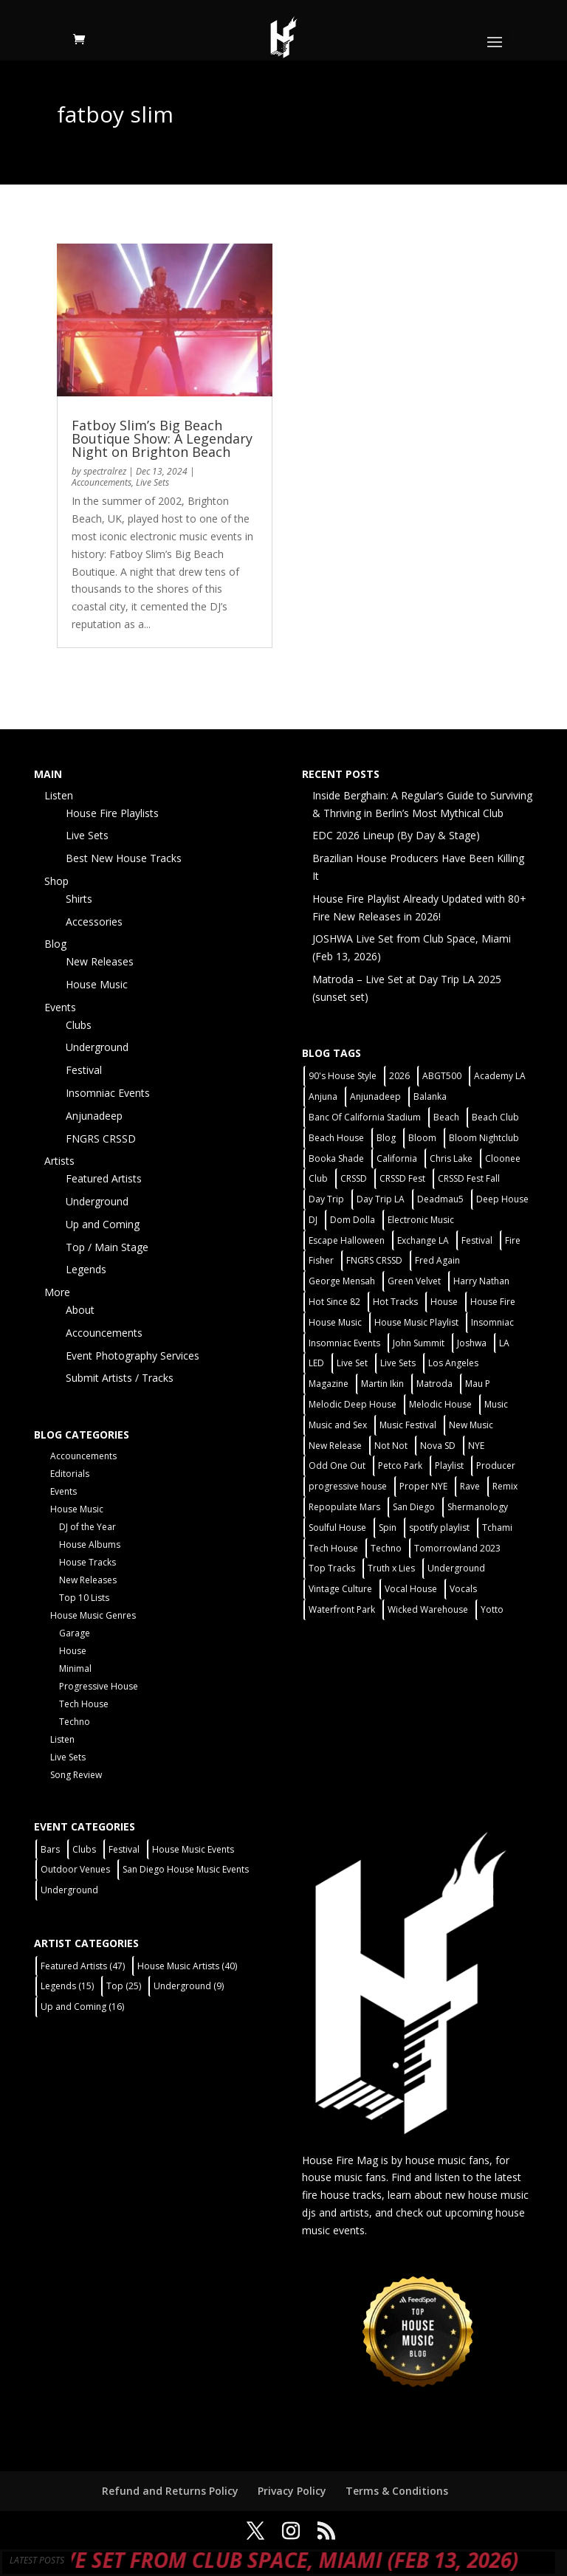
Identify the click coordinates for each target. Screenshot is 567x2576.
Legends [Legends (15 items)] (67, 1986)
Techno (74, 1721)
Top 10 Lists (84, 1597)
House (72, 1651)
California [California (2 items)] (397, 1158)
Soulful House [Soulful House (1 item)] (337, 1527)
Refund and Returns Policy (170, 2491)
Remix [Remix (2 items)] (505, 1486)
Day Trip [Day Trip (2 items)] (326, 1199)
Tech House (84, 1704)
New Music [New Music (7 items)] (471, 1425)
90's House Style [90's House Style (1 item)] (343, 1076)
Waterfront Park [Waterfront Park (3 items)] (342, 1609)
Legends (86, 1269)
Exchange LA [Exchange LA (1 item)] (423, 1240)
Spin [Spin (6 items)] (387, 1527)
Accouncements (101, 482)
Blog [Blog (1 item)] (386, 1138)
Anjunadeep (94, 1116)
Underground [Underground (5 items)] (456, 1568)
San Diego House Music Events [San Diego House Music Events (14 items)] (186, 1869)
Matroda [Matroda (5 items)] (434, 1383)
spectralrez (104, 471)
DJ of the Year (87, 1527)
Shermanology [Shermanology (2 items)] (477, 1507)
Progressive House (98, 1686)
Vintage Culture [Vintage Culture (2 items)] (340, 1589)
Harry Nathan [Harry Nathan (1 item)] (481, 1281)
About (80, 1310)
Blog (55, 944)
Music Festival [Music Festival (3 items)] (407, 1425)
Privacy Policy (292, 2491)
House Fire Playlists (112, 813)
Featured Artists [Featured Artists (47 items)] (83, 1966)
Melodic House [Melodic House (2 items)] (440, 1404)
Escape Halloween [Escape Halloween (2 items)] (347, 1240)
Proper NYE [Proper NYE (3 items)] (423, 1486)
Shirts (79, 899)
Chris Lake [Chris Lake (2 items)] (451, 1158)
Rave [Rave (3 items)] (470, 1486)
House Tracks (87, 1562)
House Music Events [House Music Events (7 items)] (193, 1849)
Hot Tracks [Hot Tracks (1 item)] (395, 1301)
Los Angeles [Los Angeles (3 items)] (453, 1363)
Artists (59, 1161)
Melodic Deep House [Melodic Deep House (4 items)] (352, 1404)
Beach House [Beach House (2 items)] (336, 1138)
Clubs (79, 1025)
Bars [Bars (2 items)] (50, 1849)
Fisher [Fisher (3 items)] (321, 1260)
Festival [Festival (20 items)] (476, 1240)
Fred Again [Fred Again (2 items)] (437, 1260)
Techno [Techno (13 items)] (386, 1548)
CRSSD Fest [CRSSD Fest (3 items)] (402, 1178)
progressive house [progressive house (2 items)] (348, 1486)
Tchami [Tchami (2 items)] (497, 1527)
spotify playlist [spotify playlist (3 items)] (439, 1527)
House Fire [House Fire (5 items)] (492, 1301)
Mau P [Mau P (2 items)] (477, 1383)
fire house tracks (342, 2195)
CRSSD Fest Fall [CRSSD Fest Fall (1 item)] (469, 1178)
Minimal (75, 1668)
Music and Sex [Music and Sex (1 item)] (338, 1425)
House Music (97, 984)
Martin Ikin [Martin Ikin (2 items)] (382, 1383)
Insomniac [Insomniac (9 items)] (492, 1322)
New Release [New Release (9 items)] (335, 1445)
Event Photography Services (132, 1356)
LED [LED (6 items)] (316, 1363)
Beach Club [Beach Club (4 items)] (495, 1117)
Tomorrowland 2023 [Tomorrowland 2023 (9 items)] (457, 1548)
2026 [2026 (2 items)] (399, 1076)
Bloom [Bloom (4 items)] (422, 1138)
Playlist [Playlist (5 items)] (449, 1465)
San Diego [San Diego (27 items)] (414, 1507)
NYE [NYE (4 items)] (476, 1445)
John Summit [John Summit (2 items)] (418, 1343)
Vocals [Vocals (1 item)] (463, 1589)
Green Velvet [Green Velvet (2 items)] (414, 1281)
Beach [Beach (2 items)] (446, 1117)
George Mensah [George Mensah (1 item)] (342, 1281)
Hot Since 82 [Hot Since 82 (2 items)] (334, 1301)
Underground (97, 1047)
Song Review (76, 1775)
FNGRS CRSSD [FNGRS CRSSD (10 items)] (374, 1260)
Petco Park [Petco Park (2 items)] (400, 1465)
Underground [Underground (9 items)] (189, 1986)
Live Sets (152, 482)
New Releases (100, 961)
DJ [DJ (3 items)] (313, 1219)
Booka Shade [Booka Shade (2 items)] (336, 1158)
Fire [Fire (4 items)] (512, 1240)
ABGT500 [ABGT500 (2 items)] (441, 1076)
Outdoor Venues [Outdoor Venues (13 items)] (75, 1869)
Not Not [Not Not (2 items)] (391, 1445)
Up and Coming (103, 1224)
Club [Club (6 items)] (318, 1178)
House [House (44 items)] (444, 1301)
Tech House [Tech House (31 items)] (333, 1548)
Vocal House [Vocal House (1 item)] (411, 1589)
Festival (84, 1070)
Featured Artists (104, 1178)
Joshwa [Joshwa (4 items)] (472, 1343)
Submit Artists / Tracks (119, 1378)
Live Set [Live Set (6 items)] (352, 1363)
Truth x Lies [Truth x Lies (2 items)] (391, 1568)
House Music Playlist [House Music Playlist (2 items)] (416, 1322)
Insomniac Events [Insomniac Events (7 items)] (344, 1343)
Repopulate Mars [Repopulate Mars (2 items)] (344, 1507)
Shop (56, 881)
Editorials (69, 1473)
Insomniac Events (108, 1093)
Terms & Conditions (397, 2491)
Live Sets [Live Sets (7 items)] (398, 1363)
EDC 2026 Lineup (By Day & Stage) (396, 835)
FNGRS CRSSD (101, 1139)
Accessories (94, 922)
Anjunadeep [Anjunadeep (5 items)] (375, 1096)
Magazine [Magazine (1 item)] (328, 1383)
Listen (58, 795)
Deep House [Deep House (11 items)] (502, 1199)
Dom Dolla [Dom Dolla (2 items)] (352, 1219)
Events (60, 1007)
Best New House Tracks (124, 858)
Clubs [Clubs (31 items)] (84, 1849)
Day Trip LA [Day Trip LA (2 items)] (381, 1199)
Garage (74, 1633)
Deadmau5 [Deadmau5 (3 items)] (440, 1199)
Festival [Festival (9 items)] (124, 1849)
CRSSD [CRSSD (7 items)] (353, 1178)
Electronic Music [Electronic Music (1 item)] (421, 1219)
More (57, 1292)
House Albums (89, 1544)
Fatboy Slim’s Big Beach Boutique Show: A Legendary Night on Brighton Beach (162, 438)
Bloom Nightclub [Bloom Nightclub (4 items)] (484, 1138)
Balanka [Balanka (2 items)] (430, 1096)
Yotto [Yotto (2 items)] (492, 1609)
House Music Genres (93, 1615)
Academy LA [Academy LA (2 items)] (500, 1076)
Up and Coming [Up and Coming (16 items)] (82, 2006)
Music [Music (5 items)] (496, 1404)
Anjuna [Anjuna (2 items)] (323, 1096)
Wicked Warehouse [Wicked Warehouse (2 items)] (428, 1609)
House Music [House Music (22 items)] (335, 1322)
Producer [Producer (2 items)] (495, 1465)
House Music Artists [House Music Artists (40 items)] (187, 1966)
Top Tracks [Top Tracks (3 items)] (332, 1568)
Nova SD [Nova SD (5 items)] (438, 1445)
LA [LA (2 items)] (504, 1343)
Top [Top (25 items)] (123, 1986)
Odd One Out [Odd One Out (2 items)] (337, 1465)
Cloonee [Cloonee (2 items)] (502, 1158)
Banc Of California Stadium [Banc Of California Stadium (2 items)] (365, 1117)
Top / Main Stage (107, 1247)
